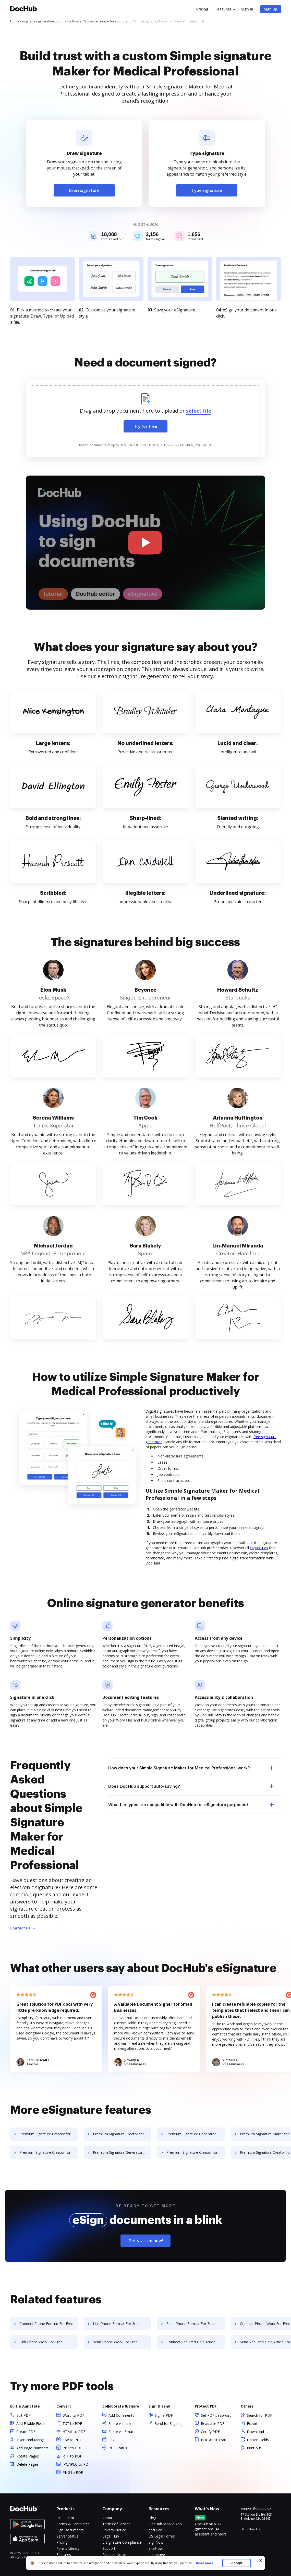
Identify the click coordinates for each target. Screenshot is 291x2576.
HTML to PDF (74, 2431)
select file (198, 410)
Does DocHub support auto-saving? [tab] (191, 1786)
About (107, 2517)
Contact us (20, 1928)
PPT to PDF (72, 2448)
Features (223, 9)
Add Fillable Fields (30, 2423)
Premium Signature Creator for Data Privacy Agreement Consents (48, 2152)
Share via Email (121, 2431)
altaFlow (156, 2548)
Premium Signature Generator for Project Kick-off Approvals (195, 2134)
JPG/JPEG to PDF (76, 2464)
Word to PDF (73, 2415)
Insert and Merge (30, 2439)
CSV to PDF (72, 2439)
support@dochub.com (257, 2508)
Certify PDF (210, 2431)
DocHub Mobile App (165, 2523)
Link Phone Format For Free (116, 2323)
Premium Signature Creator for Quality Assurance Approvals (48, 2134)
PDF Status (117, 2448)
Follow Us (253, 2529)
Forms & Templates (73, 2523)
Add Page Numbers (32, 2448)
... (206, 2563)
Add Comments (121, 2415)
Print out (254, 2448)
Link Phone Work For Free (41, 2342)
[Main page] (23, 9)
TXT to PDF (72, 2423)
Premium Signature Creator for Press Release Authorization (195, 2152)
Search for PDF (259, 2415)
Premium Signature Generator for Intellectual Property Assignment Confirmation (122, 2152)
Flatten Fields (258, 2439)
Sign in (247, 9)
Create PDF (25, 2431)
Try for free (145, 426)
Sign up (270, 9)
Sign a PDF (164, 2415)
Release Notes (114, 2554)
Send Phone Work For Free (115, 2342)
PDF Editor (65, 2517)
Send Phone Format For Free (190, 2323)
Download (255, 2431)
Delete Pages (27, 2464)
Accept (236, 2563)
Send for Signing (168, 2423)
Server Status (67, 2536)
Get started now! (145, 2240)
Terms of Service (116, 2523)
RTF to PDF (72, 2456)
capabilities (259, 1547)
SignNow (156, 2542)
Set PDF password (216, 2415)
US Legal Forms (162, 2536)
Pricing (202, 9)
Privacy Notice (114, 2530)
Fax (111, 2439)
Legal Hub (110, 2536)
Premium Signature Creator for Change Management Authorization (122, 2134)
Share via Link (119, 2423)
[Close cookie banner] (261, 2560)
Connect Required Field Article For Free (195, 2342)
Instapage (157, 2554)
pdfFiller (155, 2530)
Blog (152, 2517)
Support (108, 2548)
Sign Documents (70, 2530)
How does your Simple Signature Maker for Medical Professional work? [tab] (191, 1767)
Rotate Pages (27, 2456)
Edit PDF (23, 2415)
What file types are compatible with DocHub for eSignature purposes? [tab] (191, 1804)
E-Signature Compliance (122, 2542)
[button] (145, 542)
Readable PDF (212, 2423)
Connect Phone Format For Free (46, 2323)
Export (252, 2423)
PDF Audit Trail (213, 2439)
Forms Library (67, 2548)
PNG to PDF (73, 2472)
